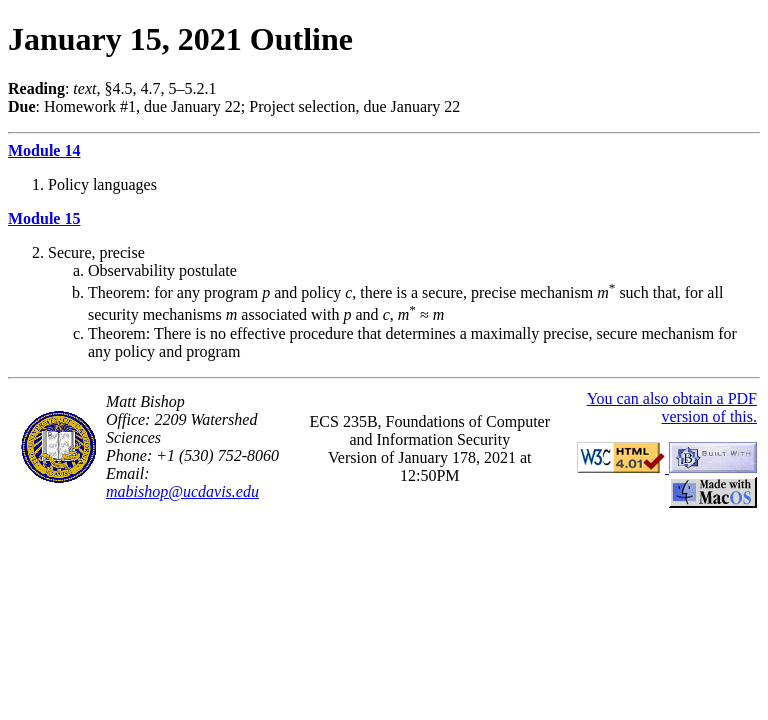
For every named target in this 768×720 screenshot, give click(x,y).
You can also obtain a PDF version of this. (672, 407)
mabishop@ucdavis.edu (182, 491)
